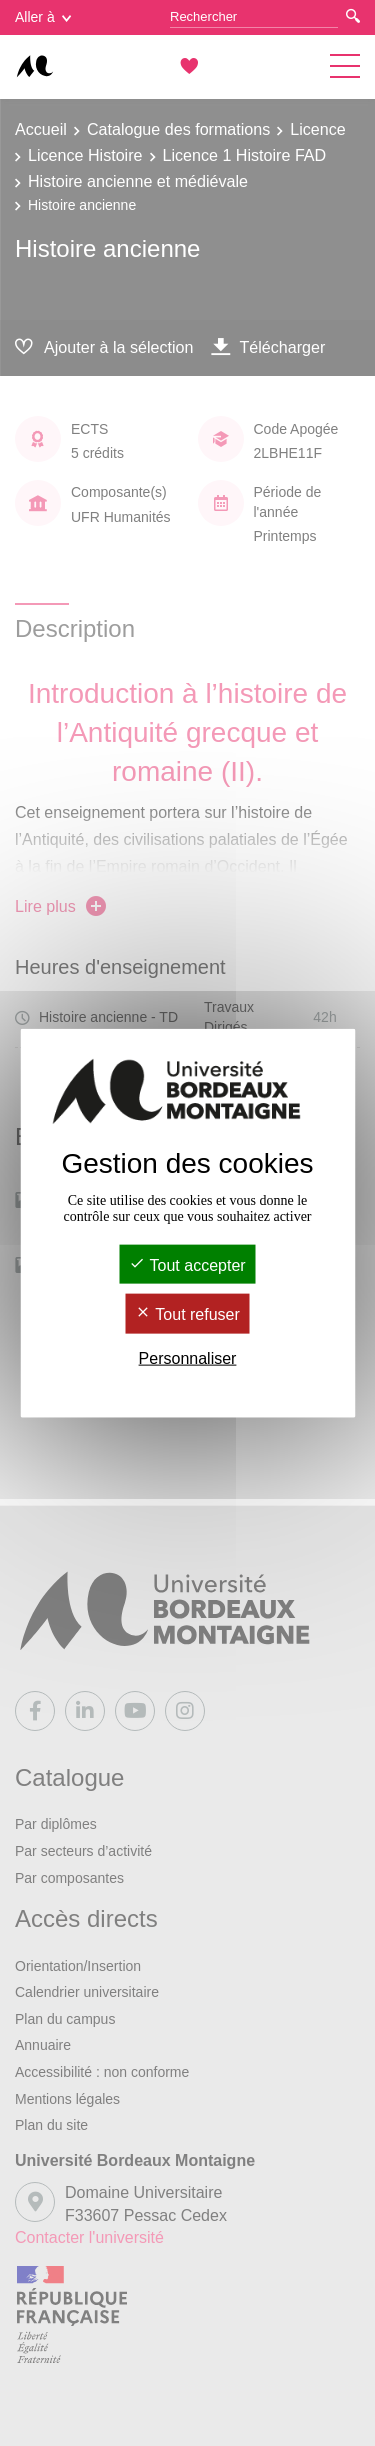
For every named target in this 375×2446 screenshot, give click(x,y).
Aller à (43, 17)
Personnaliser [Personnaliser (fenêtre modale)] (188, 1357)
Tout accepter (187, 1265)
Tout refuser (187, 1314)
